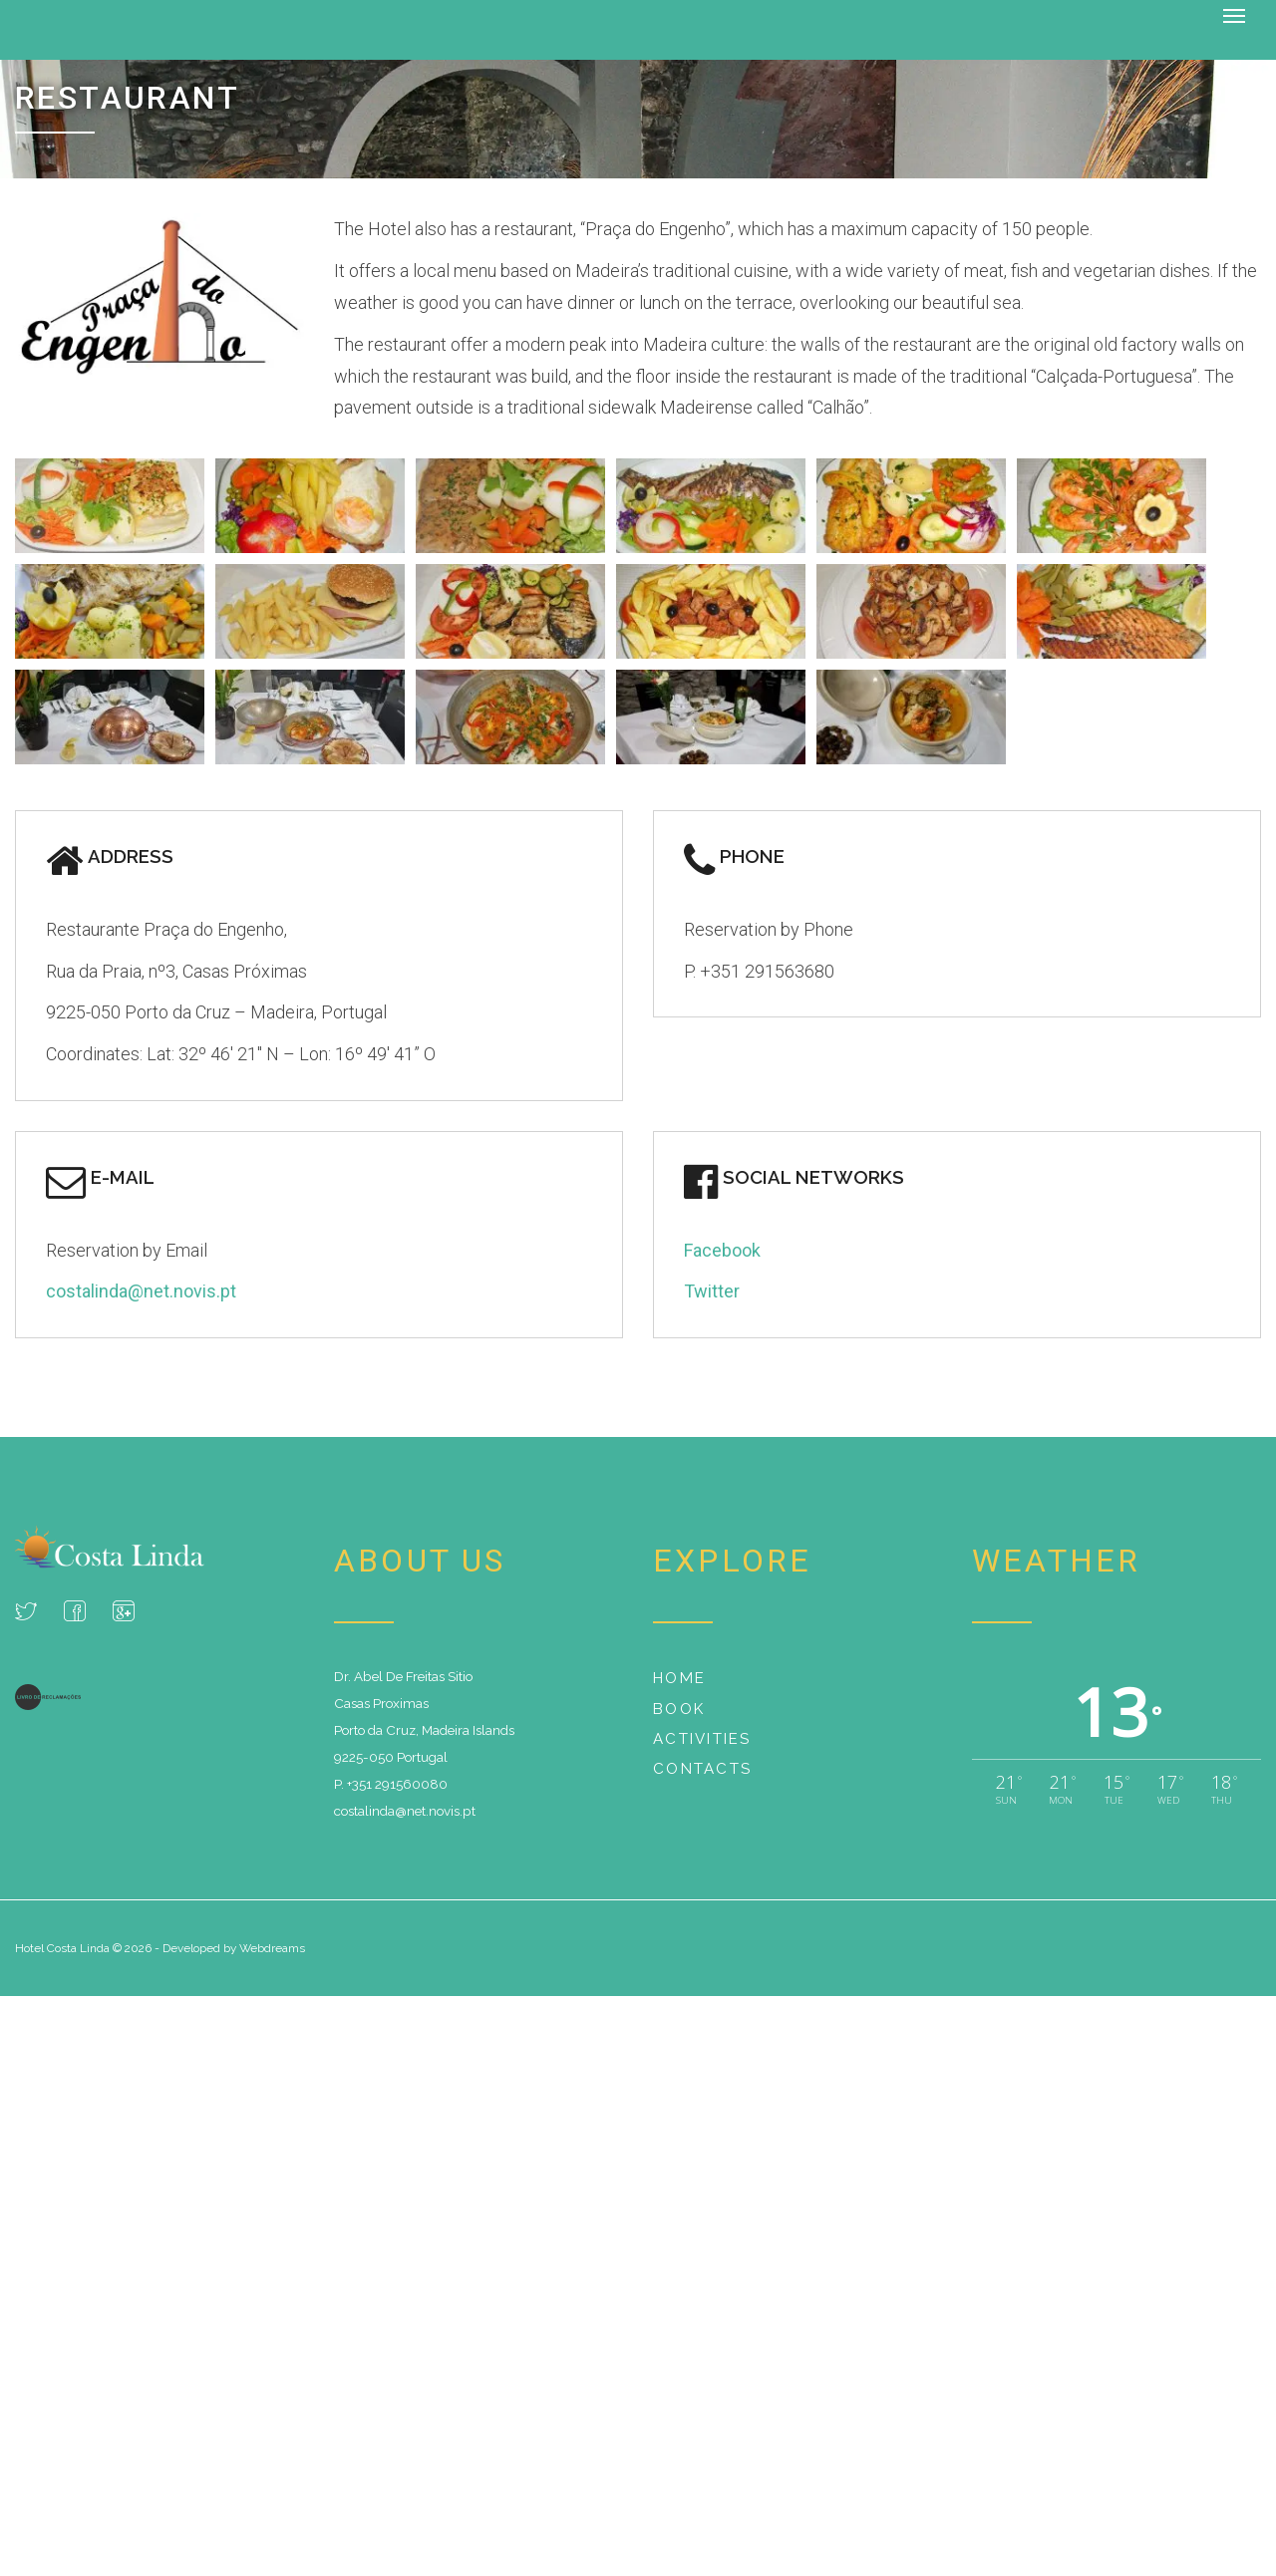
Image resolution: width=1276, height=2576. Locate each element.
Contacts (702, 1769)
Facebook (722, 1249)
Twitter (712, 1291)
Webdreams (272, 1948)
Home (679, 1678)
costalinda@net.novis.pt (141, 1291)
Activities (702, 1739)
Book (679, 1708)
